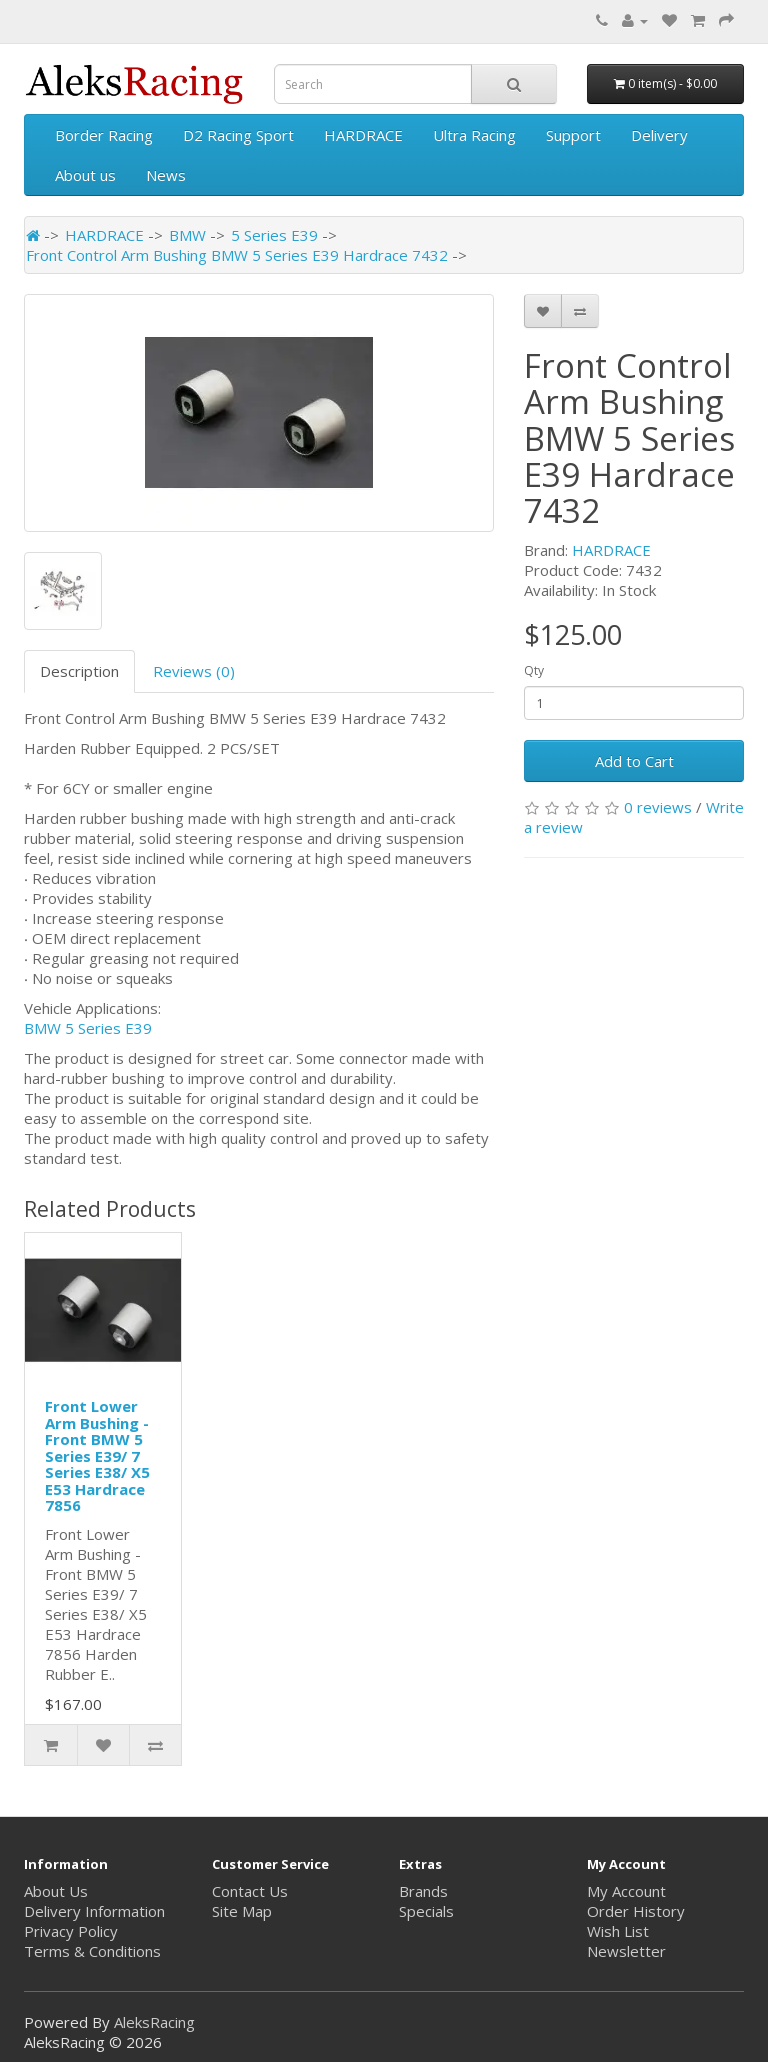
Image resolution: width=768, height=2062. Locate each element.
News (166, 175)
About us (85, 175)
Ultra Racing (474, 135)
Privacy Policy (71, 1931)
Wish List (618, 1931)
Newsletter (626, 1951)
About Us (56, 1891)
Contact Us (250, 1891)
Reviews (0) (194, 671)
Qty (534, 670)
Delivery (659, 135)
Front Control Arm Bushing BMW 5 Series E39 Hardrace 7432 (237, 255)
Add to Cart (634, 761)
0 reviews (658, 807)
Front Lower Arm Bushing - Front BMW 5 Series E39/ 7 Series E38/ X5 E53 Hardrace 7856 (97, 1455)
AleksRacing (154, 2022)
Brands (423, 1891)
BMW (187, 235)
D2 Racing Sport (238, 135)
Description (79, 671)
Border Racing (104, 135)
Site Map (242, 1911)
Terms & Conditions (92, 1951)
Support (573, 135)
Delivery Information (94, 1911)
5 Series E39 (274, 235)
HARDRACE (363, 135)
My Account (626, 1891)
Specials (426, 1911)
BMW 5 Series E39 (88, 1028)
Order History (636, 1911)
